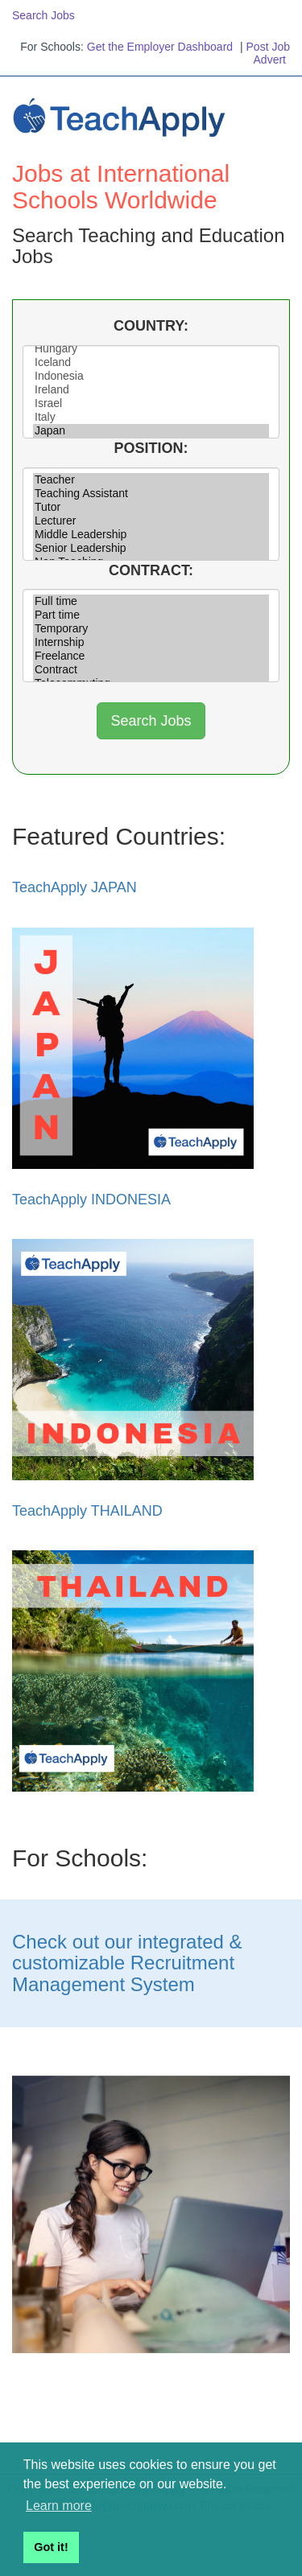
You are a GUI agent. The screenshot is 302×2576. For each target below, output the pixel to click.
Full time (151, 601)
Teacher (151, 480)
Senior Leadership (151, 548)
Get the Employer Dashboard (160, 46)
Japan (151, 431)
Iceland (151, 362)
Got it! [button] (51, 2547)
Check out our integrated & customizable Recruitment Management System (127, 1963)
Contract (151, 670)
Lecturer (151, 521)
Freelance (151, 656)
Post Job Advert (268, 52)
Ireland (151, 390)
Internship (151, 642)
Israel (151, 403)
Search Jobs (43, 15)
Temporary (151, 629)
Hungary (151, 349)
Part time (151, 615)
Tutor (151, 507)
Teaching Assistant (151, 493)
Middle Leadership (151, 534)
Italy (151, 417)
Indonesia (151, 376)
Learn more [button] (59, 2505)
